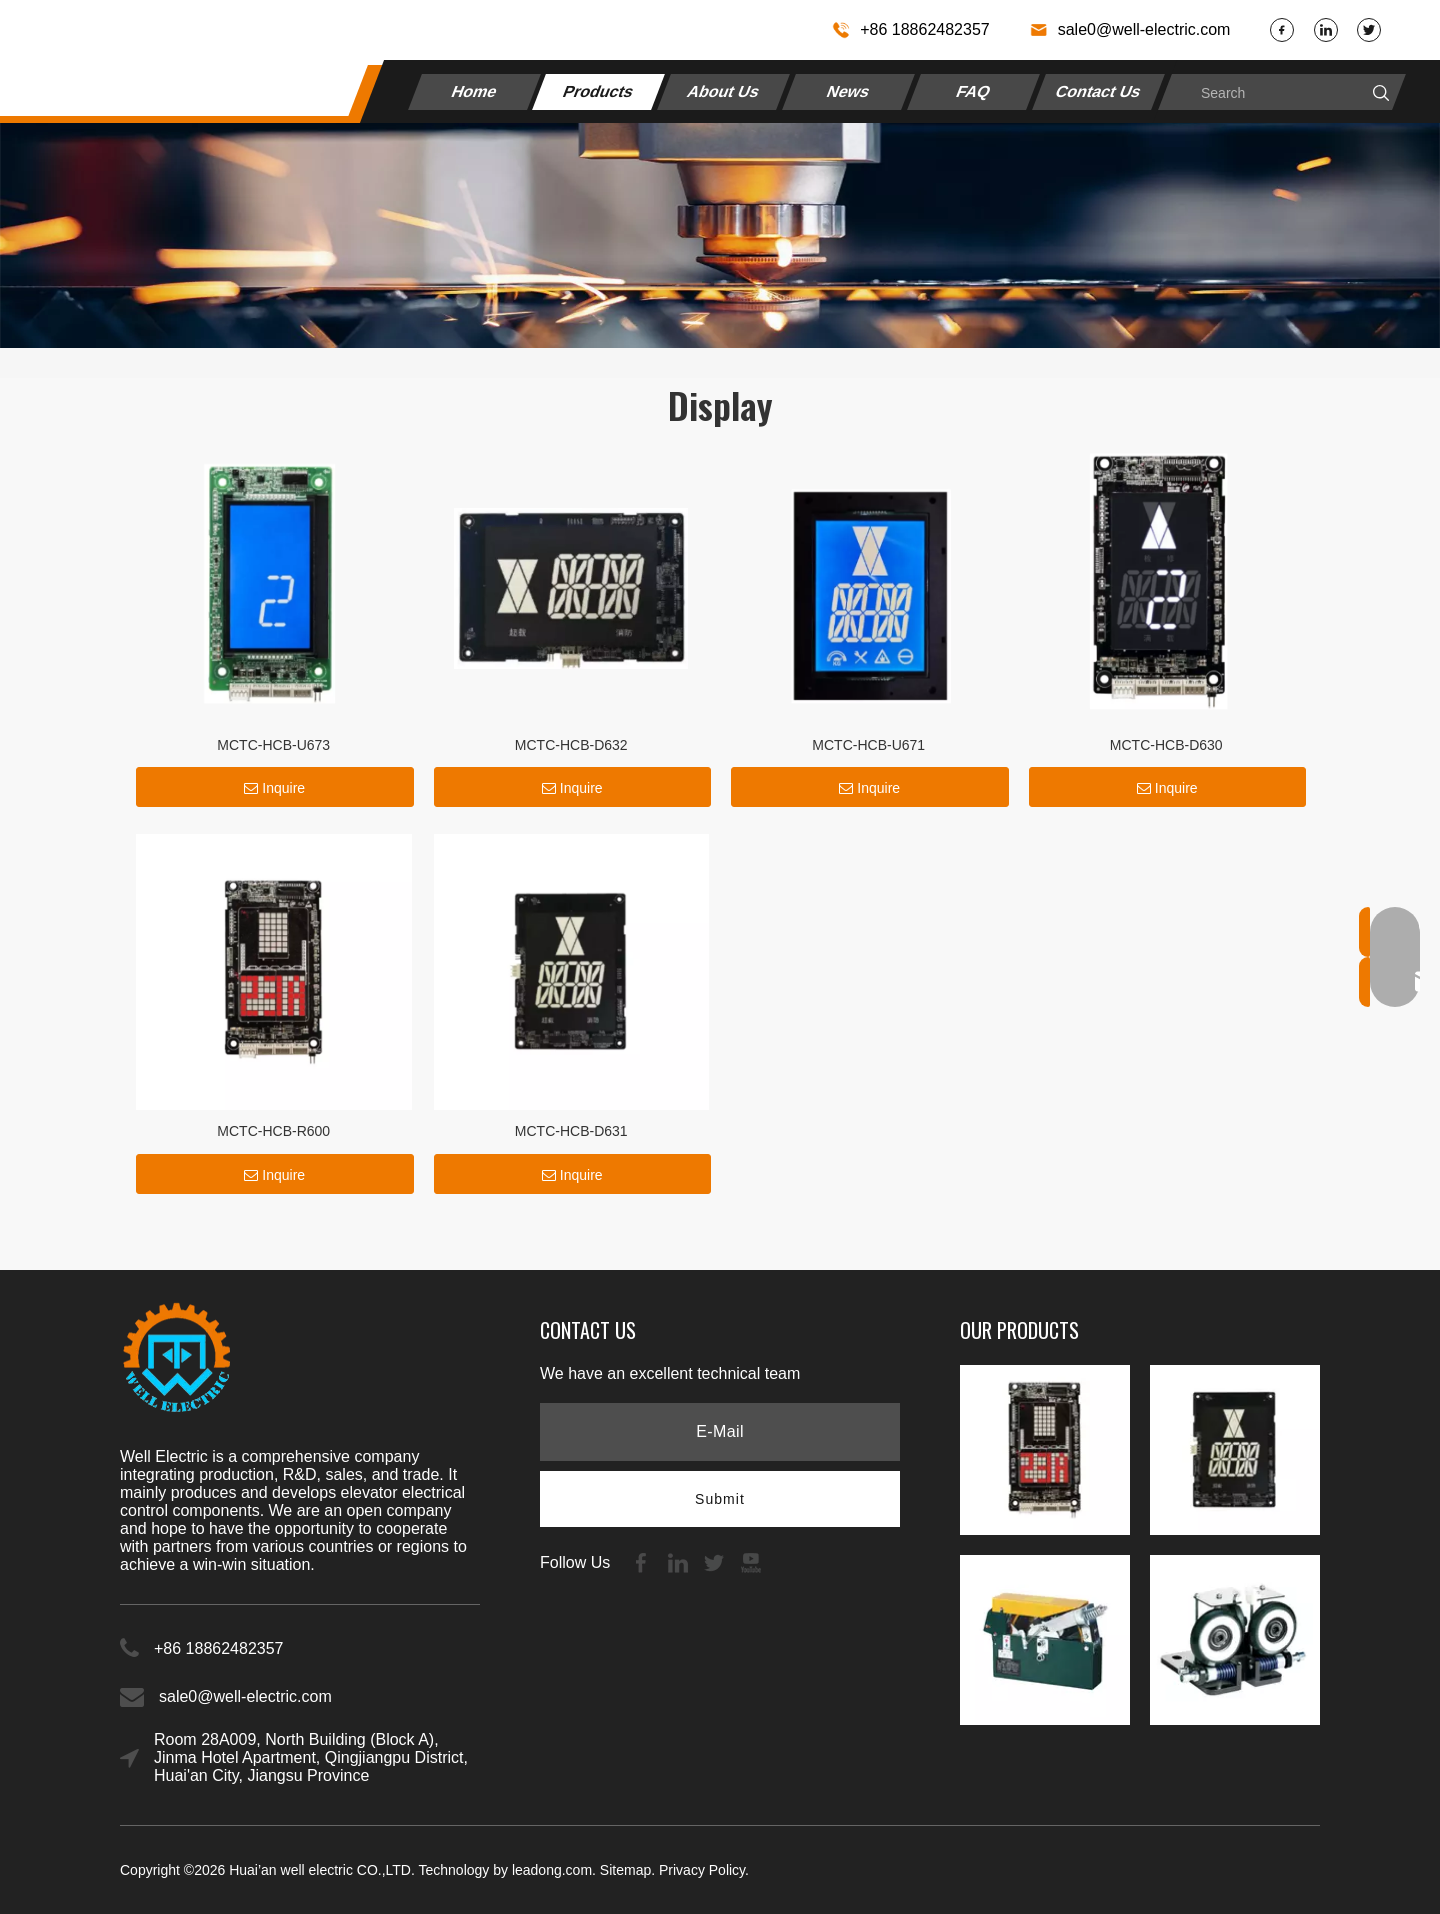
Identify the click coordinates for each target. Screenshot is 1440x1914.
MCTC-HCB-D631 (571, 1131)
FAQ (973, 91)
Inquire (274, 788)
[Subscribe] (720, 1499)
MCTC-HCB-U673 (273, 745)
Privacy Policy (702, 1870)
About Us (724, 91)
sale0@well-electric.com (1144, 29)
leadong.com (552, 1870)
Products (599, 91)
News (849, 91)
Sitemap (625, 1870)
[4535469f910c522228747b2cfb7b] (720, 235)
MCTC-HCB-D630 (1166, 745)
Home (474, 91)
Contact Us (1098, 91)
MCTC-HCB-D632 (571, 745)
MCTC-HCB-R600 (273, 1131)
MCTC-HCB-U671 (868, 745)
